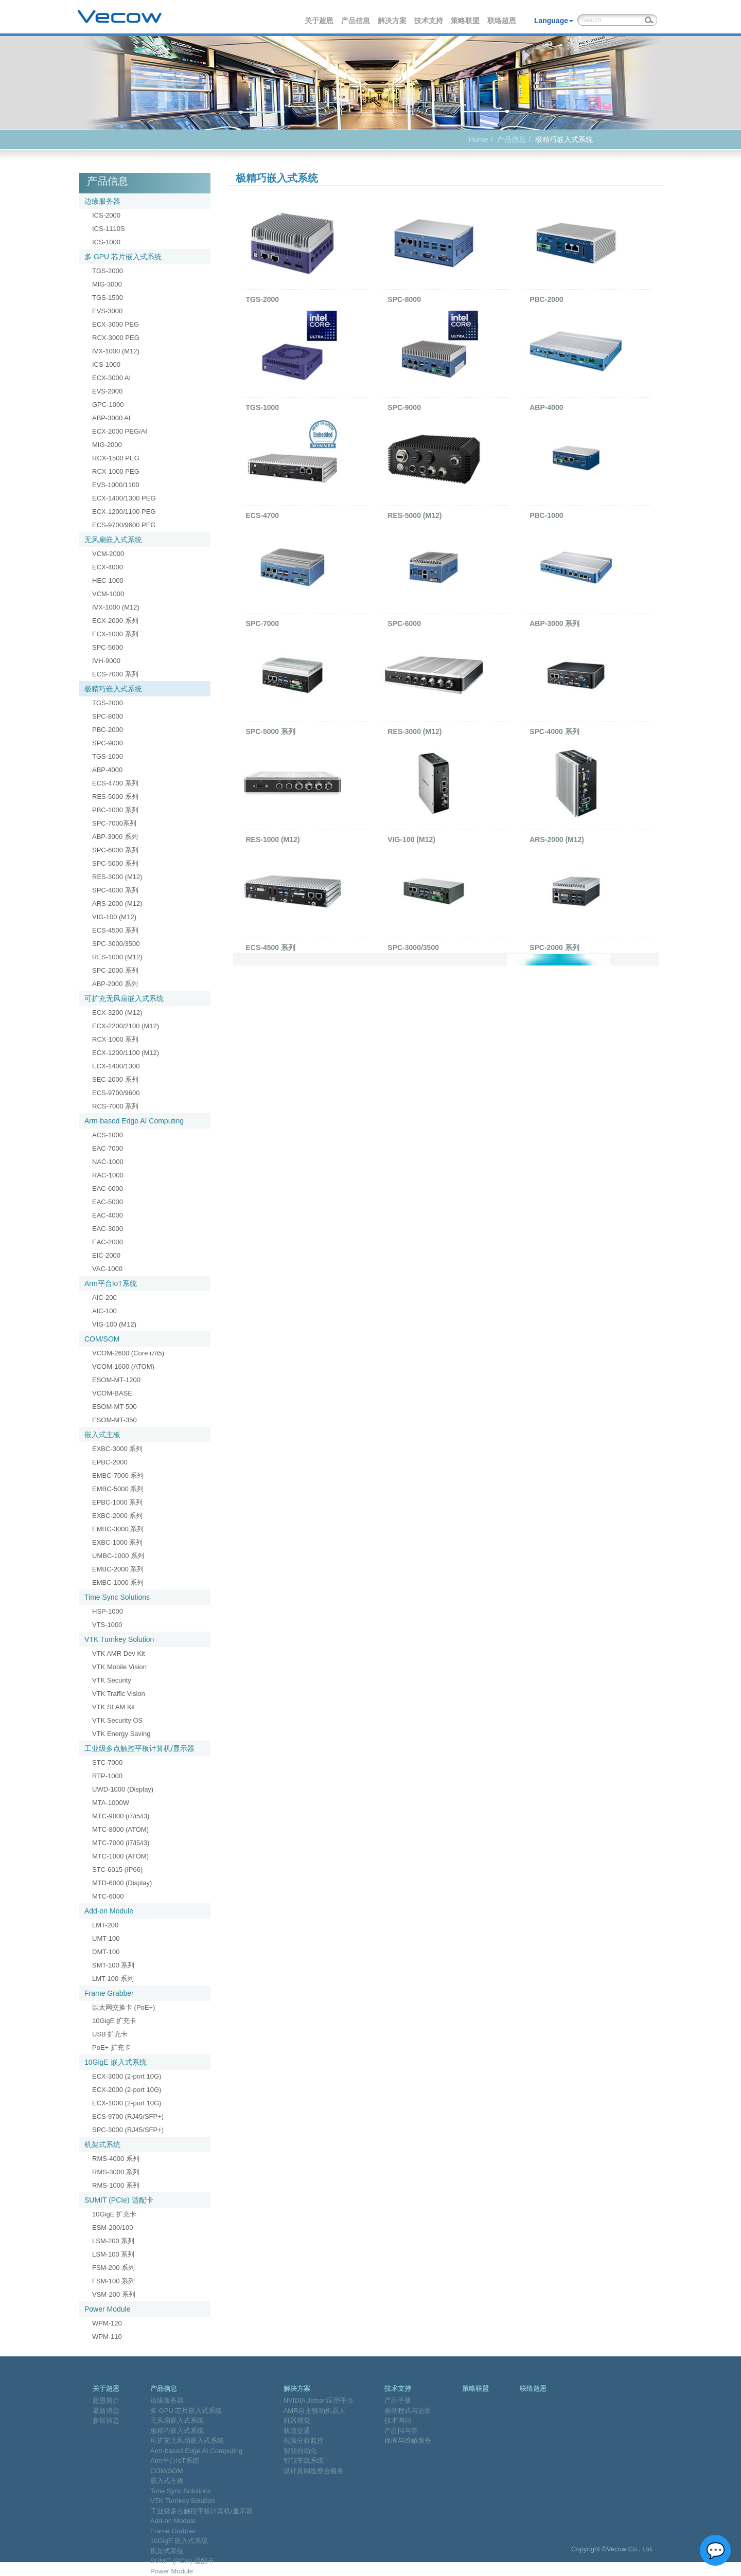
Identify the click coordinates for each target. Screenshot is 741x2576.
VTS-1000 (107, 1625)
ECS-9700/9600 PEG (124, 525)
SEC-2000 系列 (115, 1079)
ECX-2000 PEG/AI (119, 431)
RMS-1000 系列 (115, 2185)
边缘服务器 (102, 201)
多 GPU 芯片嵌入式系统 (123, 257)
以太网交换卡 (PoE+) (123, 2007)
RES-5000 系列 (115, 796)
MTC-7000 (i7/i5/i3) (120, 1843)
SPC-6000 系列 (115, 850)
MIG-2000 (107, 445)
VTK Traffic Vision (118, 1693)
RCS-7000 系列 (115, 1106)
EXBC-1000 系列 (117, 1542)
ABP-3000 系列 (115, 836)
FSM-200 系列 (113, 2267)
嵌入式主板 (102, 1434)
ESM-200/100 (112, 2227)
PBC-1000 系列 (115, 810)
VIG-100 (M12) (114, 917)
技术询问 (397, 2420)
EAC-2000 (107, 1242)
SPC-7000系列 (114, 823)
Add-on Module (108, 1911)
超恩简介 (106, 2400)
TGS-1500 (107, 297)
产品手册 (397, 2400)
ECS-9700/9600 (116, 1093)
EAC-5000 (107, 1202)
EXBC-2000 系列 (117, 1515)
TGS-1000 (107, 756)
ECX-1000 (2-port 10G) (126, 2103)
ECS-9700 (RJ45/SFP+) (128, 2116)
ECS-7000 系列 (115, 674)
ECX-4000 (107, 567)
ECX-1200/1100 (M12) (125, 1053)
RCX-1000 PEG (115, 471)
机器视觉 (297, 2420)
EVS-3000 (107, 311)
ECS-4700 (262, 515)
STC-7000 (107, 1762)
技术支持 (429, 20)
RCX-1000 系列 (115, 1039)
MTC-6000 (107, 1896)
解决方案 (393, 20)
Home (478, 139)
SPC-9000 (107, 743)
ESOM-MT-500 (114, 1406)
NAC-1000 (107, 1162)
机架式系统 (102, 2144)
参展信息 (106, 2420)
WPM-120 (107, 2323)
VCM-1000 (108, 594)
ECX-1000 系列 (115, 634)
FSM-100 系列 (113, 2281)
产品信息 (356, 20)
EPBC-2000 (110, 1462)
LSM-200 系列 (113, 2241)
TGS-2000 (107, 271)
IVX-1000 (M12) (115, 351)
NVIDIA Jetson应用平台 (319, 2400)
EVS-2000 (107, 391)
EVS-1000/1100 (115, 485)
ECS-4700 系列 (115, 783)
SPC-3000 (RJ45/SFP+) (128, 2130)
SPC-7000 (262, 623)
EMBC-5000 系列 (118, 1489)
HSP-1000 (107, 1611)
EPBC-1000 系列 (117, 1502)
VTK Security (111, 1680)
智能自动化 (300, 2451)
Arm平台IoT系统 (110, 1283)
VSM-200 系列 (113, 2294)
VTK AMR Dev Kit (118, 1653)
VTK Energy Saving (121, 1734)
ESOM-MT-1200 (116, 1380)
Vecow (119, 17)
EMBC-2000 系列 (118, 1569)
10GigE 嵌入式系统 (115, 2062)
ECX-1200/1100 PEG (124, 511)
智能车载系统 (304, 2460)
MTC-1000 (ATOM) (120, 1856)
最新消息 (106, 2410)
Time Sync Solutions (117, 1597)
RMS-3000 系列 (115, 2172)
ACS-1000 (107, 1135)
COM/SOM (101, 1339)
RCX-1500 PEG (115, 458)
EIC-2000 (106, 1255)
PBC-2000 (107, 730)
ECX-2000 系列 (115, 620)
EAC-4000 (107, 1215)
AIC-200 (104, 1297)
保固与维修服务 (407, 2440)
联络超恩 (502, 20)
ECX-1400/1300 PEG (124, 498)
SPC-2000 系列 (115, 970)
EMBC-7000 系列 (118, 1475)
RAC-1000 (107, 1175)
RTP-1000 (107, 1776)
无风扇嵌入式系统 (113, 539)
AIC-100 (104, 1311)
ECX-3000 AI (111, 378)
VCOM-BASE (112, 1393)
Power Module (107, 2309)
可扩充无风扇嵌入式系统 (124, 998)
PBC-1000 (546, 515)
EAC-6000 (107, 1188)
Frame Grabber (109, 1993)
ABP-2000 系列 (115, 984)
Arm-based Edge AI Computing (134, 1121)
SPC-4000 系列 (115, 890)
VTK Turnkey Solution (119, 1639)
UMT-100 (105, 1938)
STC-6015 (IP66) (117, 1869)
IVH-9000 (106, 661)
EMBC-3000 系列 (118, 1529)
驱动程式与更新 (407, 2410)
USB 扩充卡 (110, 2034)
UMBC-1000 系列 (118, 1556)
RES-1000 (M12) (117, 957)
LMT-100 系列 (113, 1978)
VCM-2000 (108, 554)
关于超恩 (319, 20)
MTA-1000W (110, 1802)
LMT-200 (105, 1925)
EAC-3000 (107, 1228)
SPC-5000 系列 (115, 863)
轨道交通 (297, 2431)
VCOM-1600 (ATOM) (123, 1366)
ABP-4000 (107, 770)
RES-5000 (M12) (414, 515)
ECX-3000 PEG (115, 324)
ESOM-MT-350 (114, 1420)
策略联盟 (466, 20)
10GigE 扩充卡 (114, 2021)
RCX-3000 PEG (115, 338)
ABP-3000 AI (111, 418)
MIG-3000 (107, 284)
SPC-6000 (404, 623)
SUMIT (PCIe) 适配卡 (118, 2200)
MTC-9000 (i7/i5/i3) (120, 1816)
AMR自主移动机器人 (314, 2410)
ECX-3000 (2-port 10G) (126, 2076)
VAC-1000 (107, 1269)
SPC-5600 (107, 647)
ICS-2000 (106, 215)
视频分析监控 (304, 2440)
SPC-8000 (107, 716)
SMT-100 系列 (113, 1965)
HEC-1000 (107, 580)
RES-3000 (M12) (117, 877)
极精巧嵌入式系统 (113, 689)
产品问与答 (401, 2431)
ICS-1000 (106, 242)
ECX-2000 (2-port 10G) (126, 2090)
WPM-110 (107, 2336)
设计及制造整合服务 (314, 2471)
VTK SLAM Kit (113, 1707)
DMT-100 (105, 1952)
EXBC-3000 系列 (117, 1449)
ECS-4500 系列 (115, 930)
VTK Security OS (117, 1720)
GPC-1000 (107, 404)
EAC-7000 (107, 1148)
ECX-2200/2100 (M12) (125, 1026)
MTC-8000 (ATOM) (120, 1829)
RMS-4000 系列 (115, 2158)
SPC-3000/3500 (116, 943)
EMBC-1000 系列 (118, 1582)
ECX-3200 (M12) (117, 1012)
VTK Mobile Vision (119, 1667)
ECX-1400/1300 (116, 1066)
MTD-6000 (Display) (122, 1883)
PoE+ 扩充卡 (111, 2047)
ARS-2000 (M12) (117, 903)
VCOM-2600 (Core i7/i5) (128, 1353)
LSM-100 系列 (113, 2254)
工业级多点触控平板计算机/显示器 (139, 1748)
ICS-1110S (108, 228)
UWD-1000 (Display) (122, 1789)
